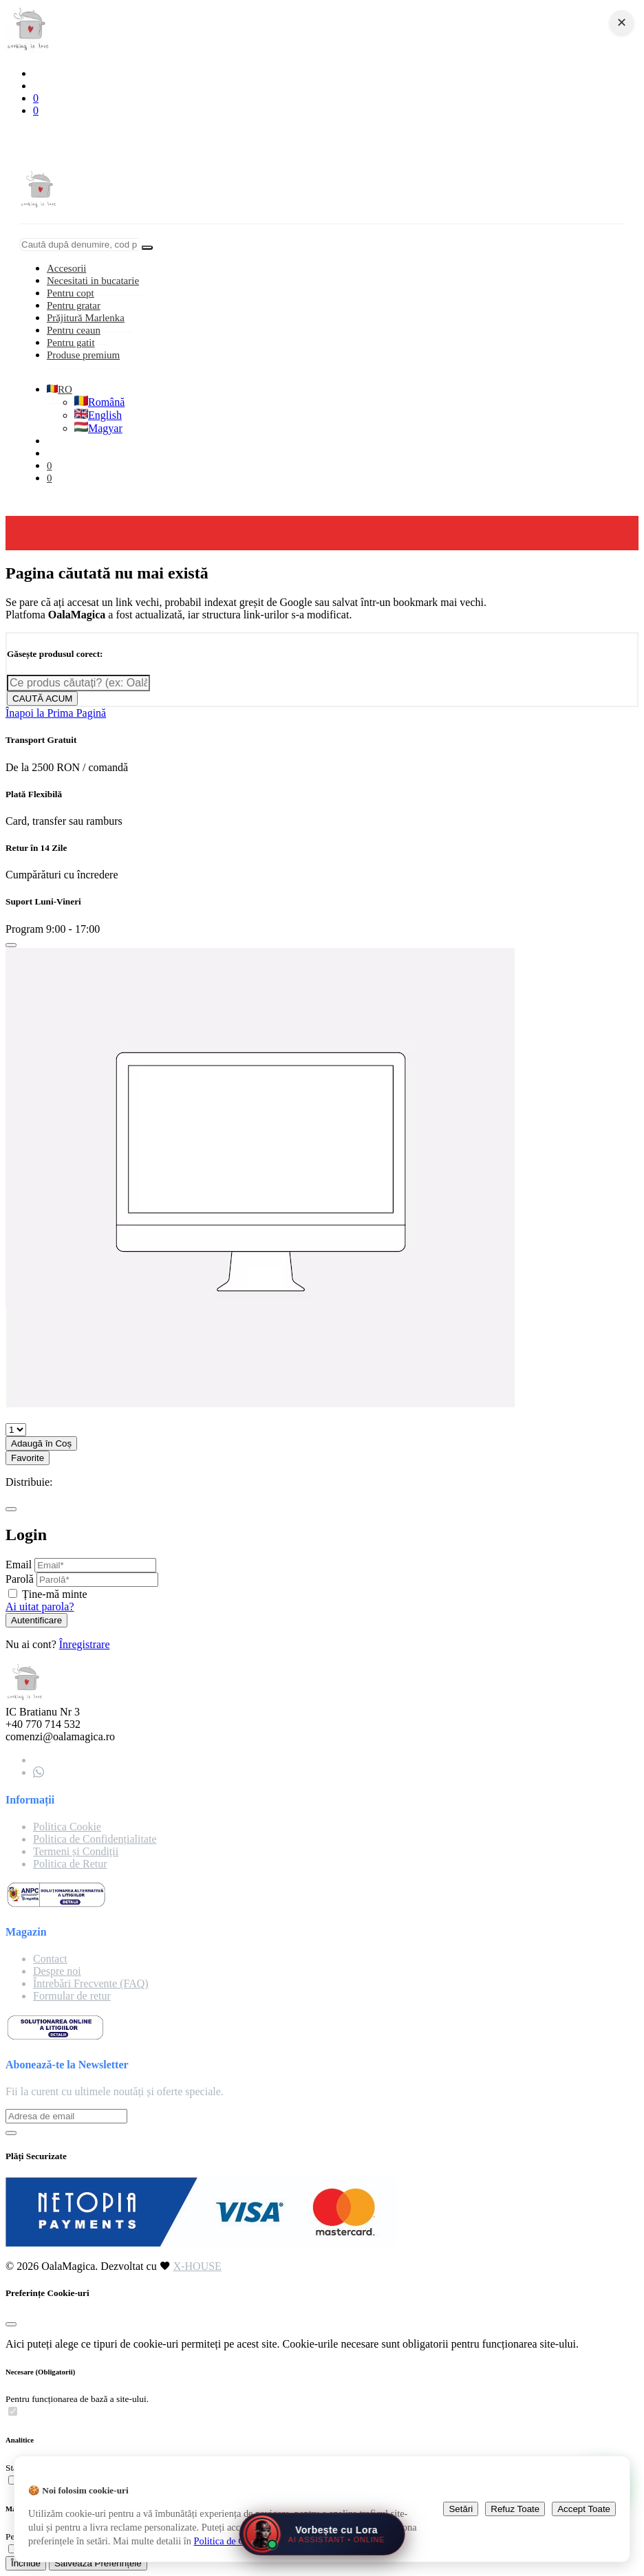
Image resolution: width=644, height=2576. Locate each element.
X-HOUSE (197, 2266)
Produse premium (83, 354)
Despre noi (57, 1971)
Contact (50, 1959)
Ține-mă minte (54, 1594)
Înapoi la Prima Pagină (56, 713)
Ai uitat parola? (40, 1606)
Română (99, 402)
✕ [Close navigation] (621, 23)
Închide (26, 2563)
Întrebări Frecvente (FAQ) (91, 1983)
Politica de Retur (70, 1864)
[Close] (11, 945)
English (98, 415)
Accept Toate (583, 2509)
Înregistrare (84, 1644)
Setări (461, 2509)
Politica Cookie (67, 1826)
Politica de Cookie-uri (237, 2540)
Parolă (20, 1579)
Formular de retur (72, 1996)
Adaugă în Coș (41, 1443)
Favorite (27, 1458)
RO (59, 389)
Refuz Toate (515, 2509)
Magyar (98, 428)
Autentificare (36, 1620)
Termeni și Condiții (75, 1851)
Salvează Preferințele (98, 2563)
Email (19, 1564)
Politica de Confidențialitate (95, 1839)
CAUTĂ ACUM (42, 698)
